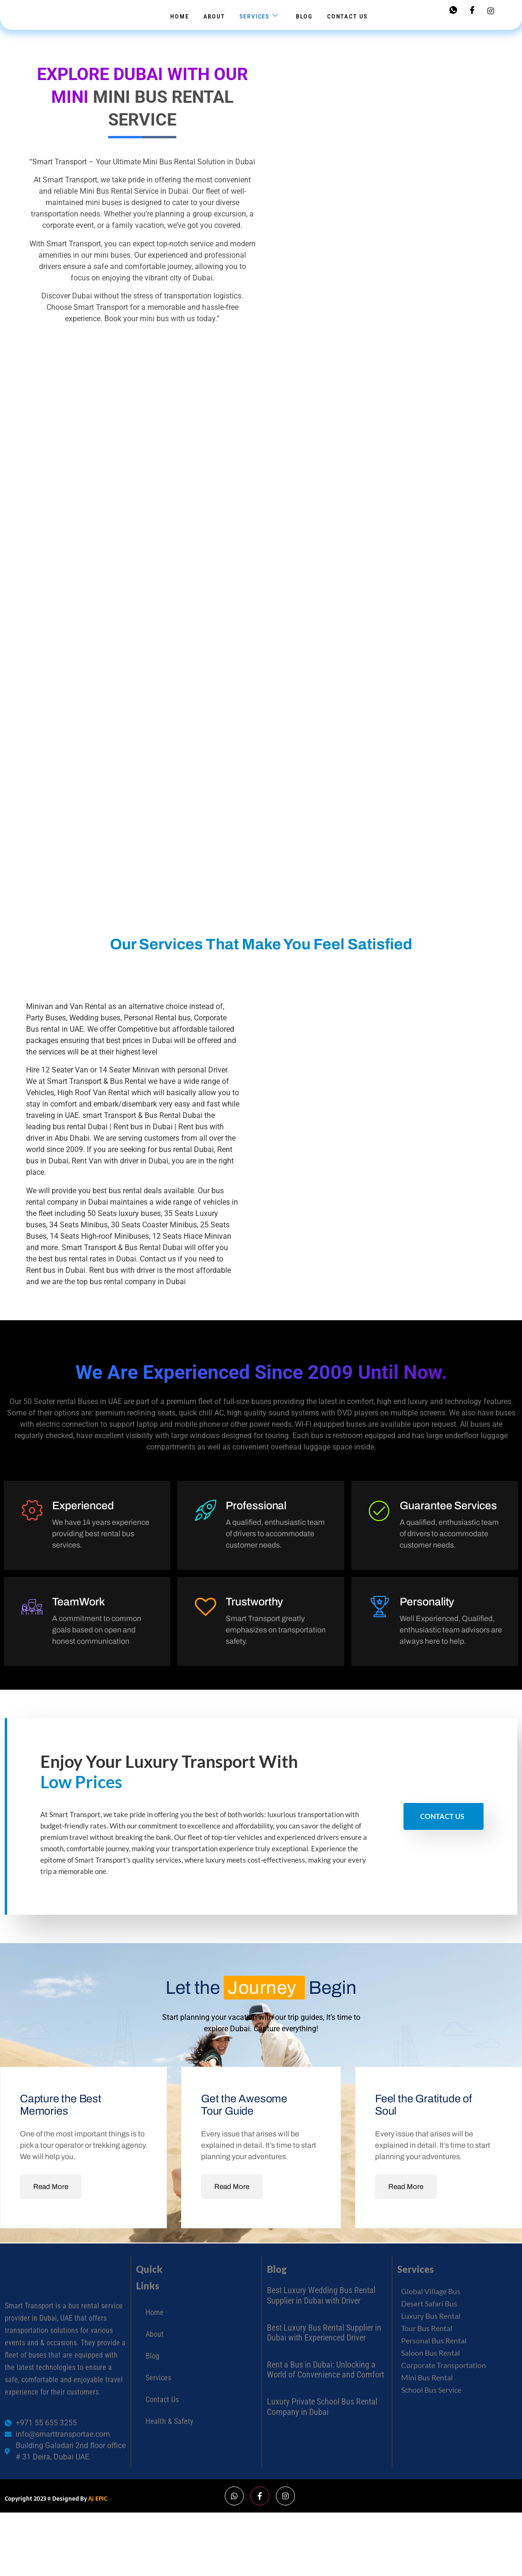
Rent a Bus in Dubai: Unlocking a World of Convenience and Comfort (325, 2382)
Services (259, 16)
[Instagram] (490, 10)
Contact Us (347, 16)
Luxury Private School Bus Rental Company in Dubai (322, 2419)
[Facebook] (472, 11)
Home (179, 16)
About (214, 16)
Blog (304, 16)
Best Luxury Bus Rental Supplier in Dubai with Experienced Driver (324, 2345)
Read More (50, 2199)
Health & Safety (169, 2434)
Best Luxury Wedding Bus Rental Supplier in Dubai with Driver (321, 2308)
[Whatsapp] (453, 11)
